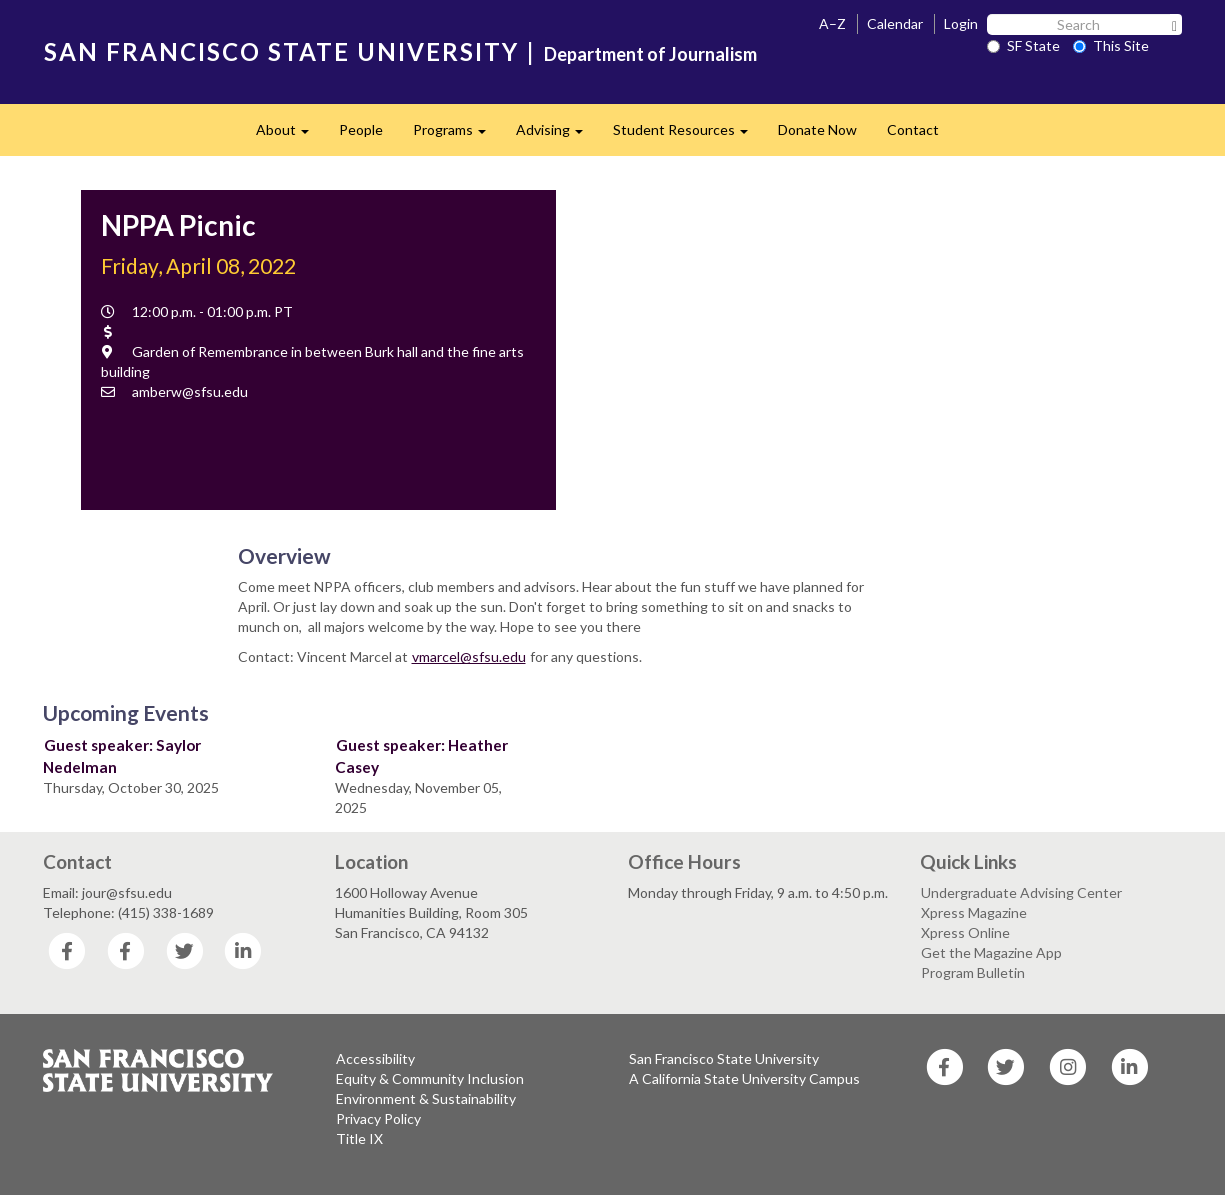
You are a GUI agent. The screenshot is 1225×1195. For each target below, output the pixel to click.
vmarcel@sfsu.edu (469, 656)
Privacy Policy (378, 1118)
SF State (1023, 45)
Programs (457, 135)
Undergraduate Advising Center (1021, 892)
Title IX (359, 1138)
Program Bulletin (973, 972)
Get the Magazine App (991, 952)
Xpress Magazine (974, 912)
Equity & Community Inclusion (430, 1078)
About (290, 135)
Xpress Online (965, 932)
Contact (913, 129)
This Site (1111, 45)
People (361, 129)
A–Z (832, 23)
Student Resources (688, 135)
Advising (557, 135)
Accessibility (375, 1058)
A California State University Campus (744, 1078)
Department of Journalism (650, 54)
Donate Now (817, 129)
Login (961, 23)
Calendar (895, 23)
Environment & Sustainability (426, 1098)
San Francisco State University (724, 1058)
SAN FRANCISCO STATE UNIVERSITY (281, 51)
